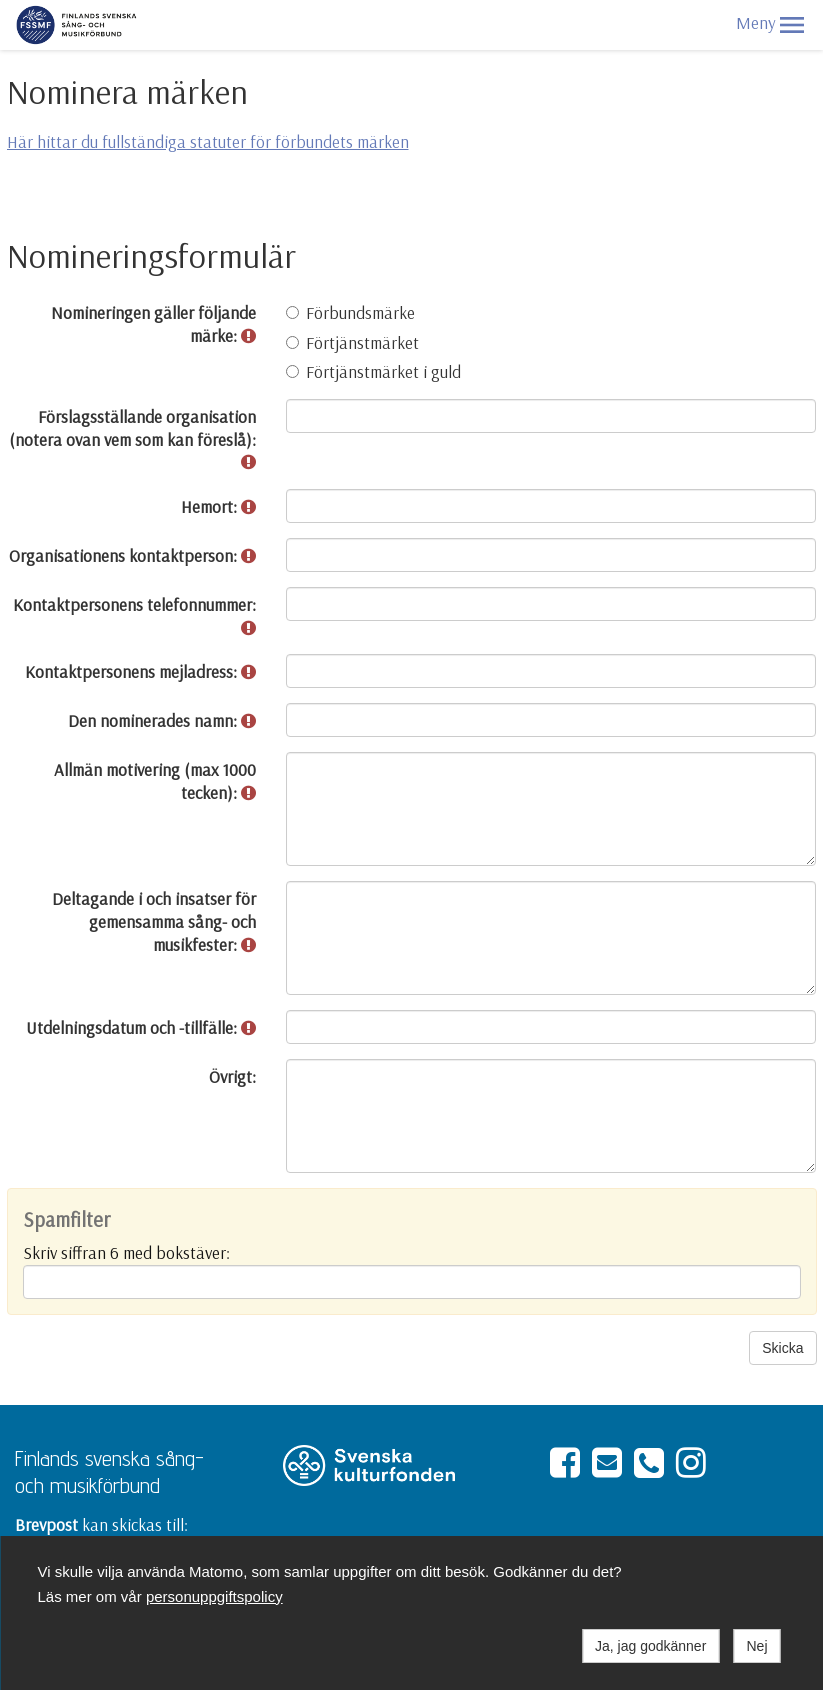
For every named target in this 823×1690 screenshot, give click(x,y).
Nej (756, 1646)
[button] (792, 25)
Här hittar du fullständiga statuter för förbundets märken (208, 141)
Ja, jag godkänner (650, 1646)
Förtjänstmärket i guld (373, 371)
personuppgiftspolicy (214, 1596)
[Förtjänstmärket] (292, 342)
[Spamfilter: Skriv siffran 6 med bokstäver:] (412, 1282)
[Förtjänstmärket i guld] (292, 371)
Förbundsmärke (350, 312)
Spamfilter (66, 1220)
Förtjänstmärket (352, 342)
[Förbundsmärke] (292, 312)
